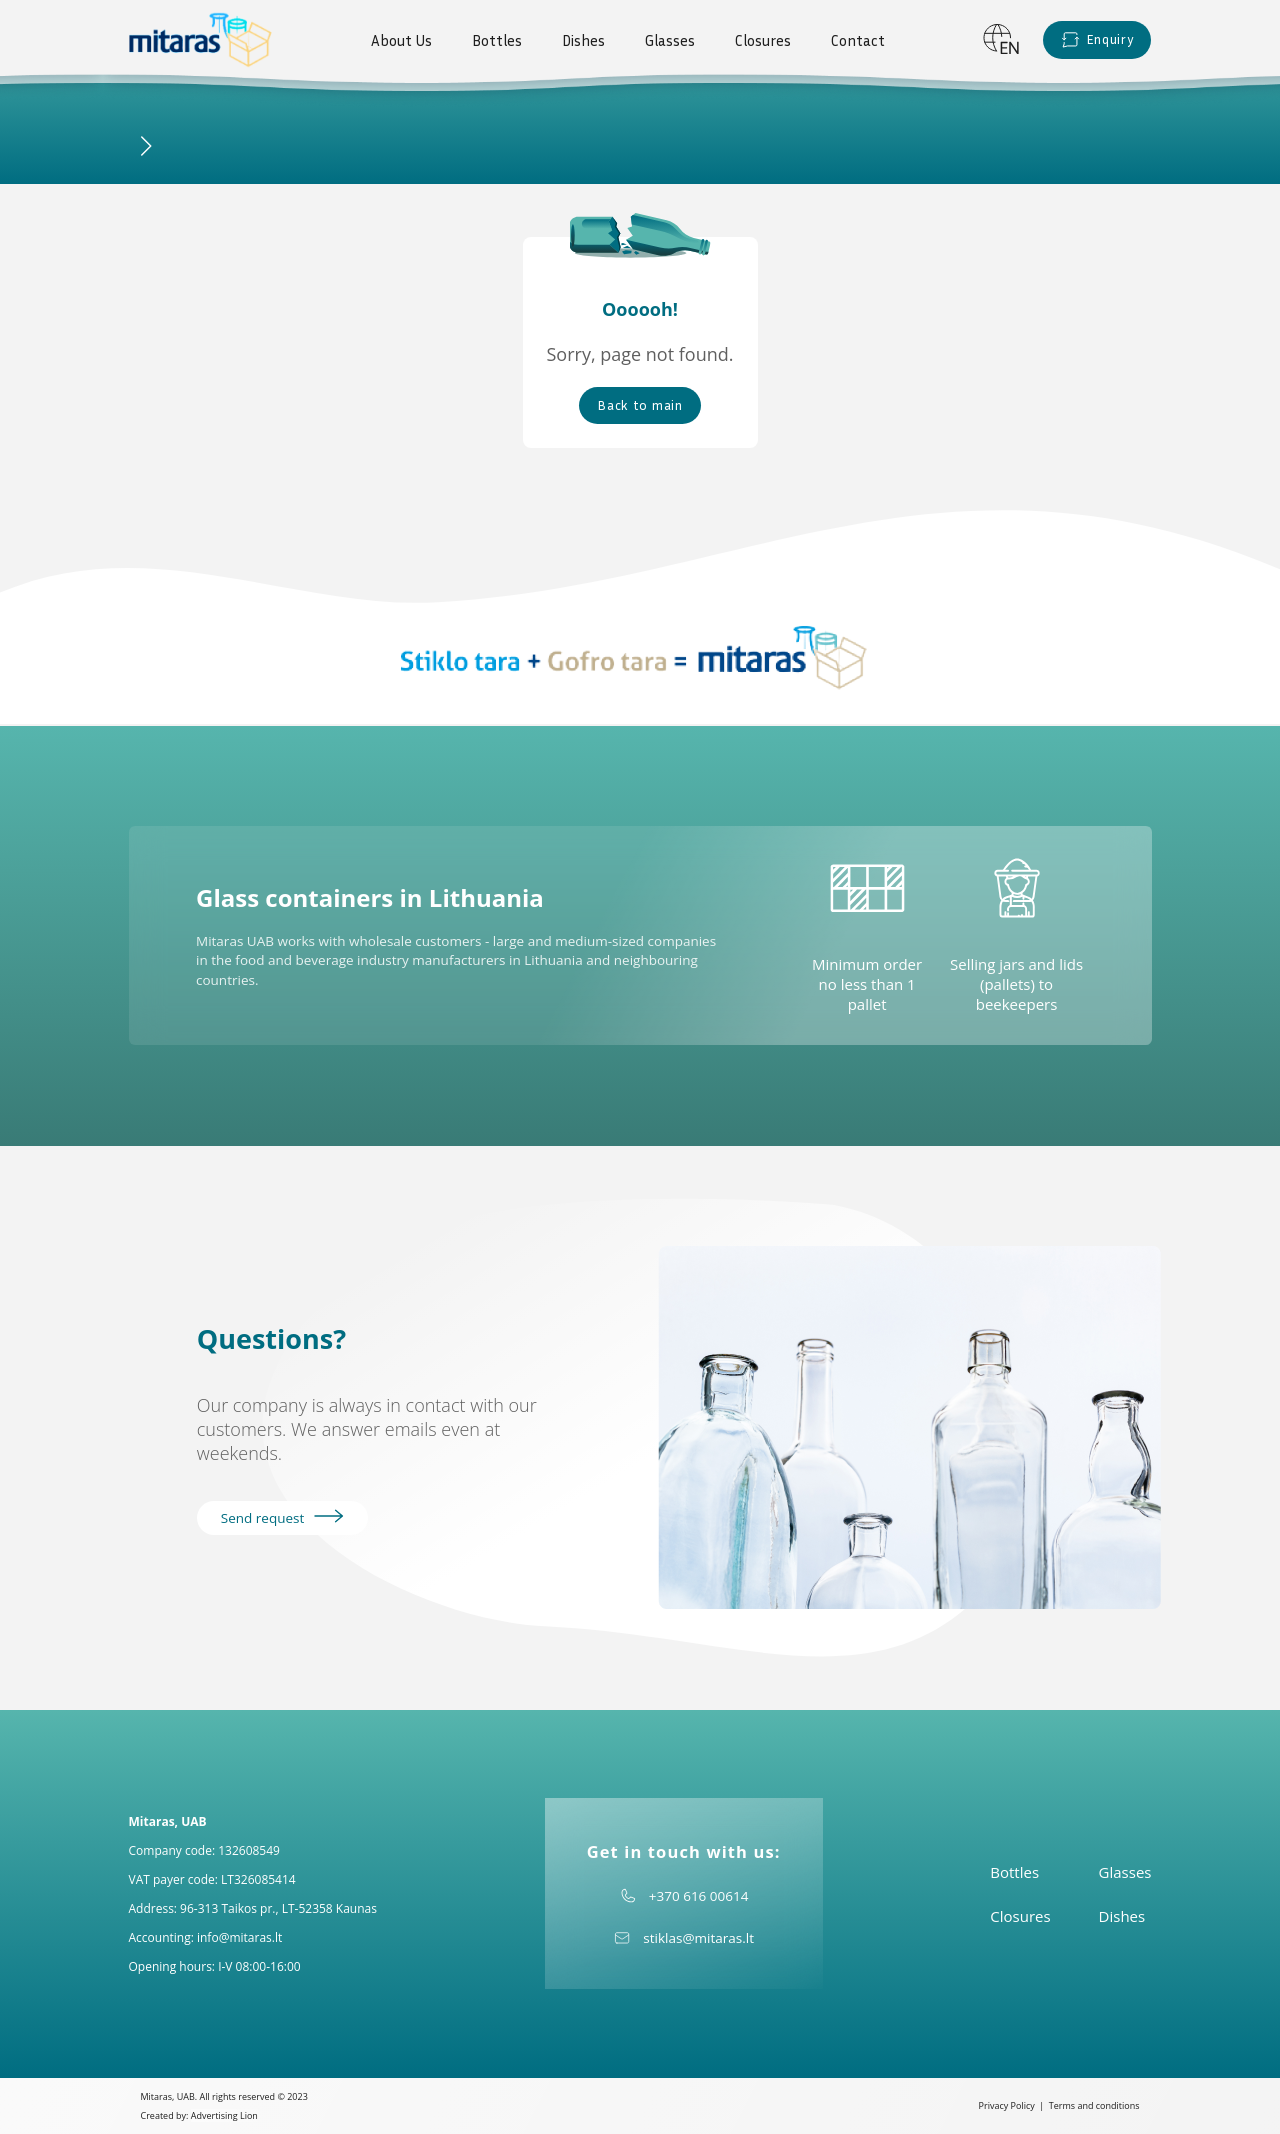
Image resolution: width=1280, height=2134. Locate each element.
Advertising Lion (224, 2115)
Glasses (670, 40)
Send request (282, 1518)
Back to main (639, 405)
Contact (858, 40)
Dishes (583, 40)
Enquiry (1097, 39)
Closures (763, 40)
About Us (401, 40)
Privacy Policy (1007, 2105)
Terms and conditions (1094, 2105)
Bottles (497, 40)
